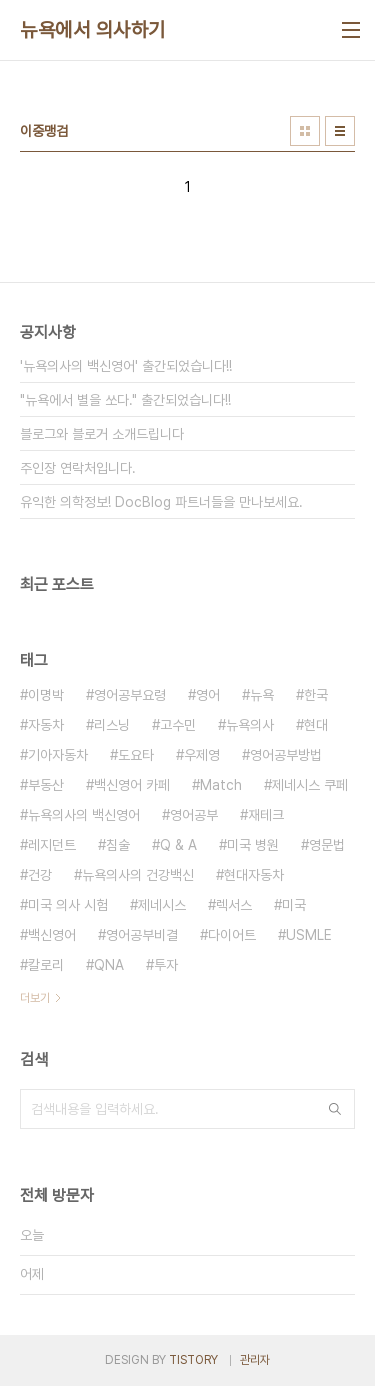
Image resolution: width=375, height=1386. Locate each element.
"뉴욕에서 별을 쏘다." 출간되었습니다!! (125, 400)
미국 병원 (253, 845)
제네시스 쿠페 (310, 785)
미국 (294, 905)
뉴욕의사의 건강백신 (138, 875)
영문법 (327, 845)
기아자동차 (58, 755)
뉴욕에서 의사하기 (93, 30)
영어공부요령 (130, 695)
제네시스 (162, 905)
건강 (40, 875)
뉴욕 (262, 695)
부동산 (46, 785)
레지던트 (52, 845)
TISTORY (193, 1360)
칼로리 (46, 965)
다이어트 (232, 935)
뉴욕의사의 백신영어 (84, 815)
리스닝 (112, 725)
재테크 (266, 815)
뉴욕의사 (250, 725)
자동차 (46, 725)
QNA (109, 965)
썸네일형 (305, 131)
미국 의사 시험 (68, 905)
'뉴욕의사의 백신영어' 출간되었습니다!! (126, 366)
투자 (166, 965)
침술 (118, 845)
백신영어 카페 (132, 785)
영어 (208, 695)
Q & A (178, 845)
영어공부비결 (142, 935)
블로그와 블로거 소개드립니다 (102, 434)
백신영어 (52, 935)
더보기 (35, 998)
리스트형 (340, 131)
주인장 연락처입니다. (78, 468)
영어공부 (194, 815)
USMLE (309, 935)
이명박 (46, 695)
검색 (335, 1109)
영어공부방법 (286, 755)
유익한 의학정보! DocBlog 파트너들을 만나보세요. (161, 502)
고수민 (178, 725)
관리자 (255, 1360)
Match (221, 785)
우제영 (202, 755)
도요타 (136, 755)
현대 (316, 725)
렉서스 (234, 905)
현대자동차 (254, 875)
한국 (316, 695)
